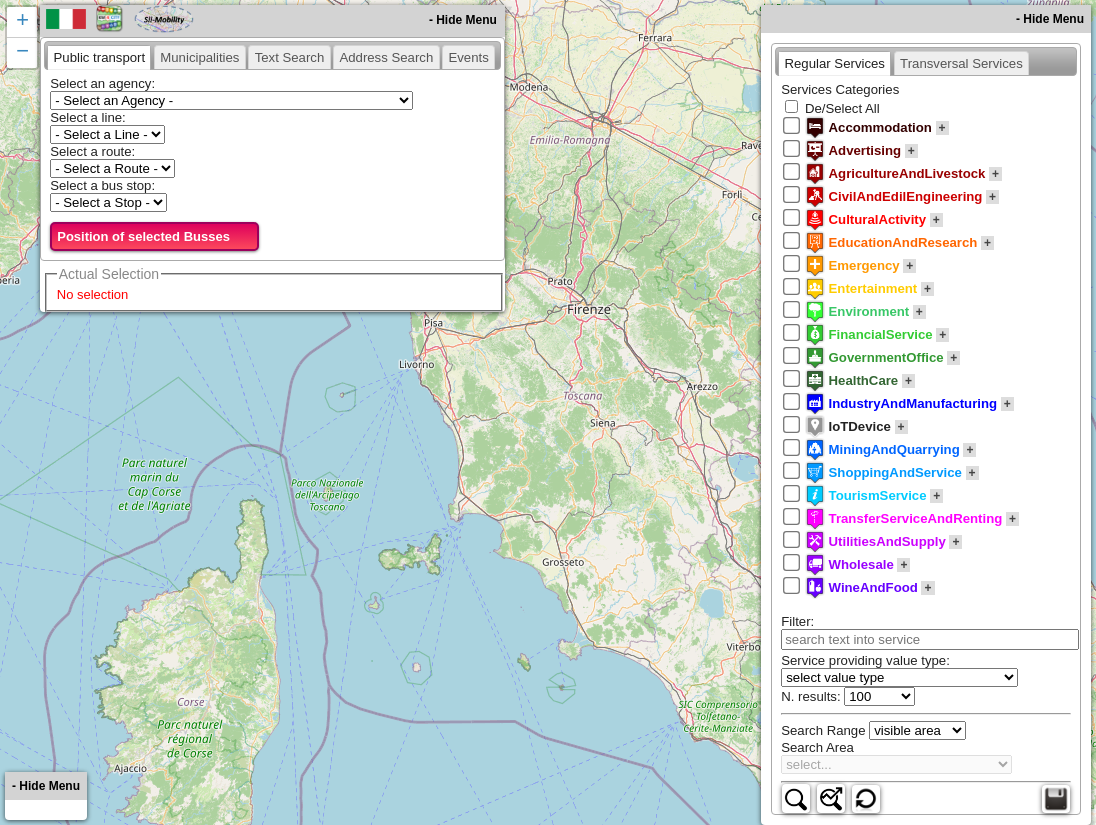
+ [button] (22, 22)
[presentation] (99, 57)
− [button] (22, 53)
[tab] (99, 57)
